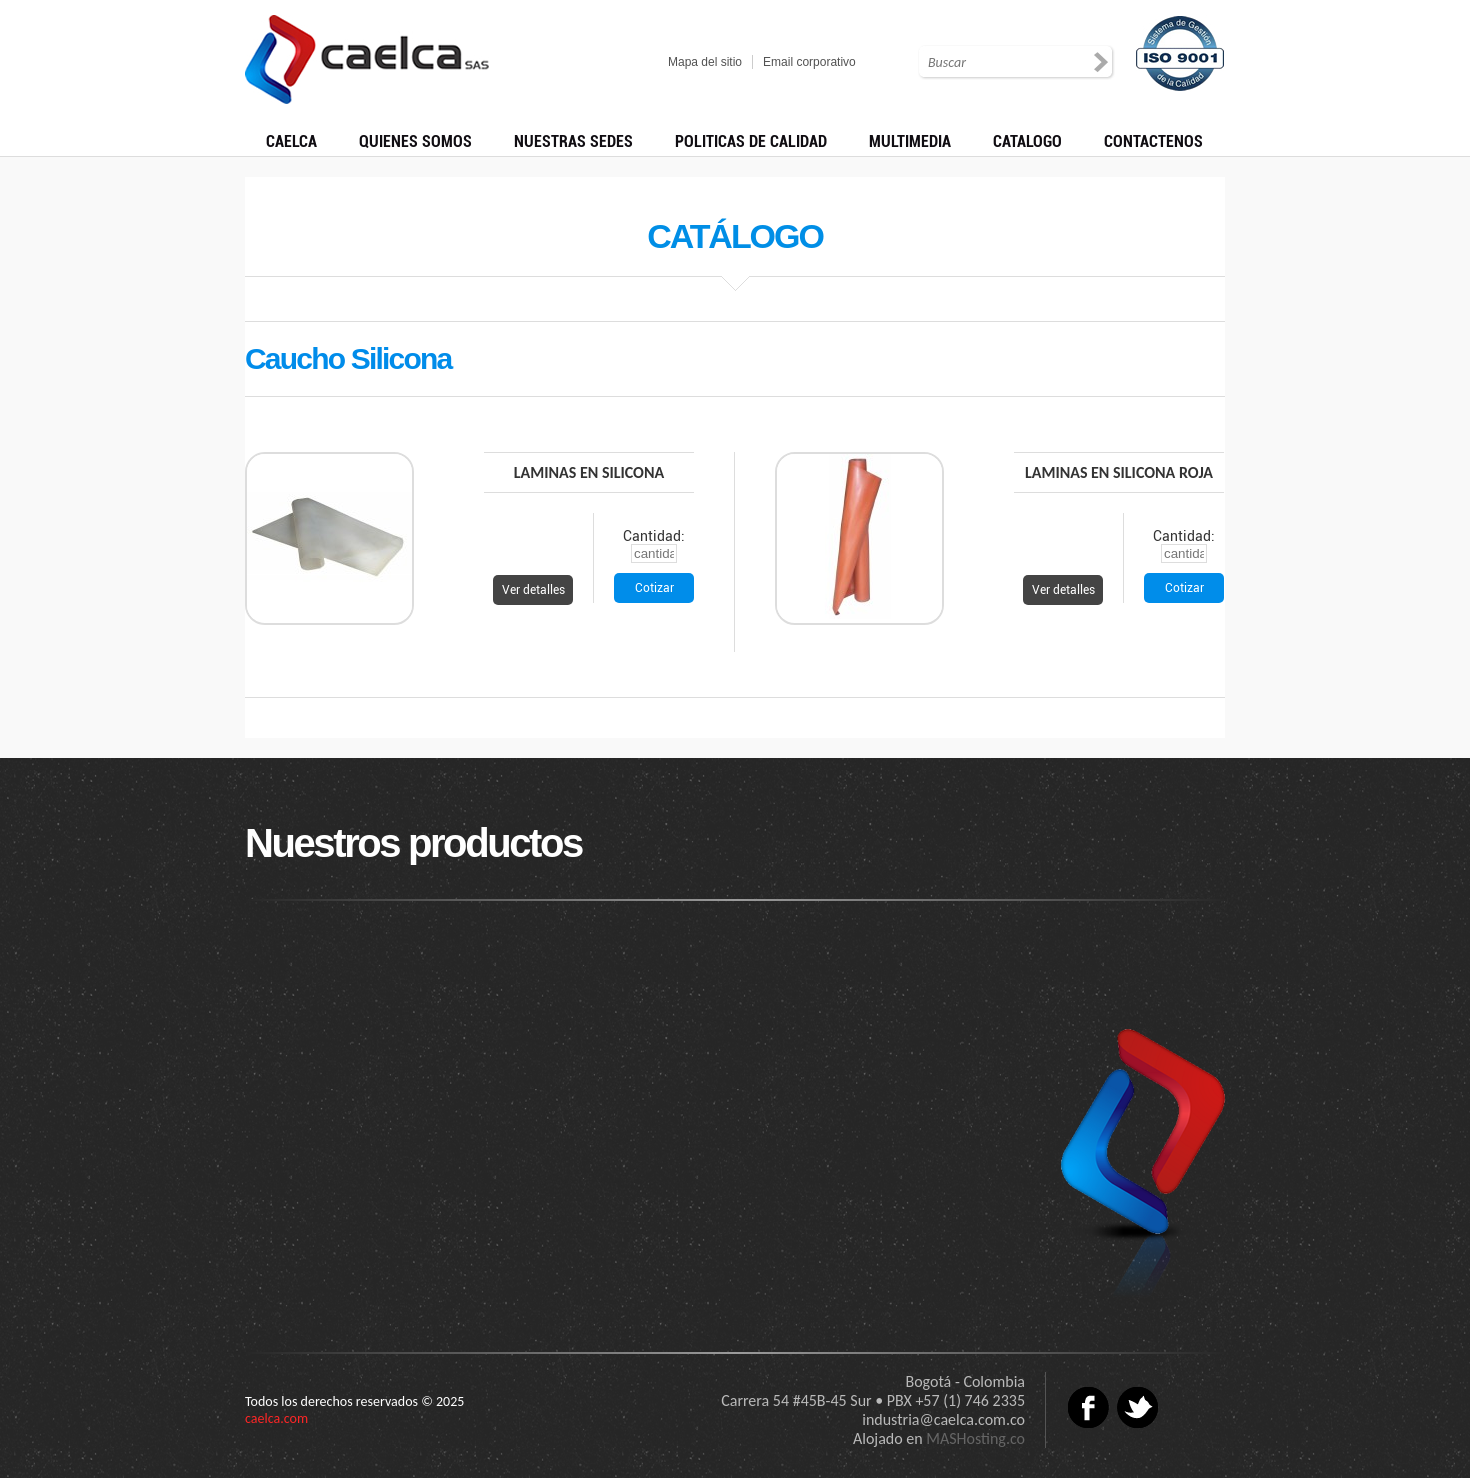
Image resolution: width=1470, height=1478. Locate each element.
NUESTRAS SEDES (573, 141)
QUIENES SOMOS (415, 141)
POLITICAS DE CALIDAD (751, 141)
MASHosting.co (975, 1438)
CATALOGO (1027, 141)
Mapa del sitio (705, 62)
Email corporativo (809, 62)
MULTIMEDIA (910, 141)
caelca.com (276, 1418)
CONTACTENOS (1153, 141)
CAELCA (291, 141)
